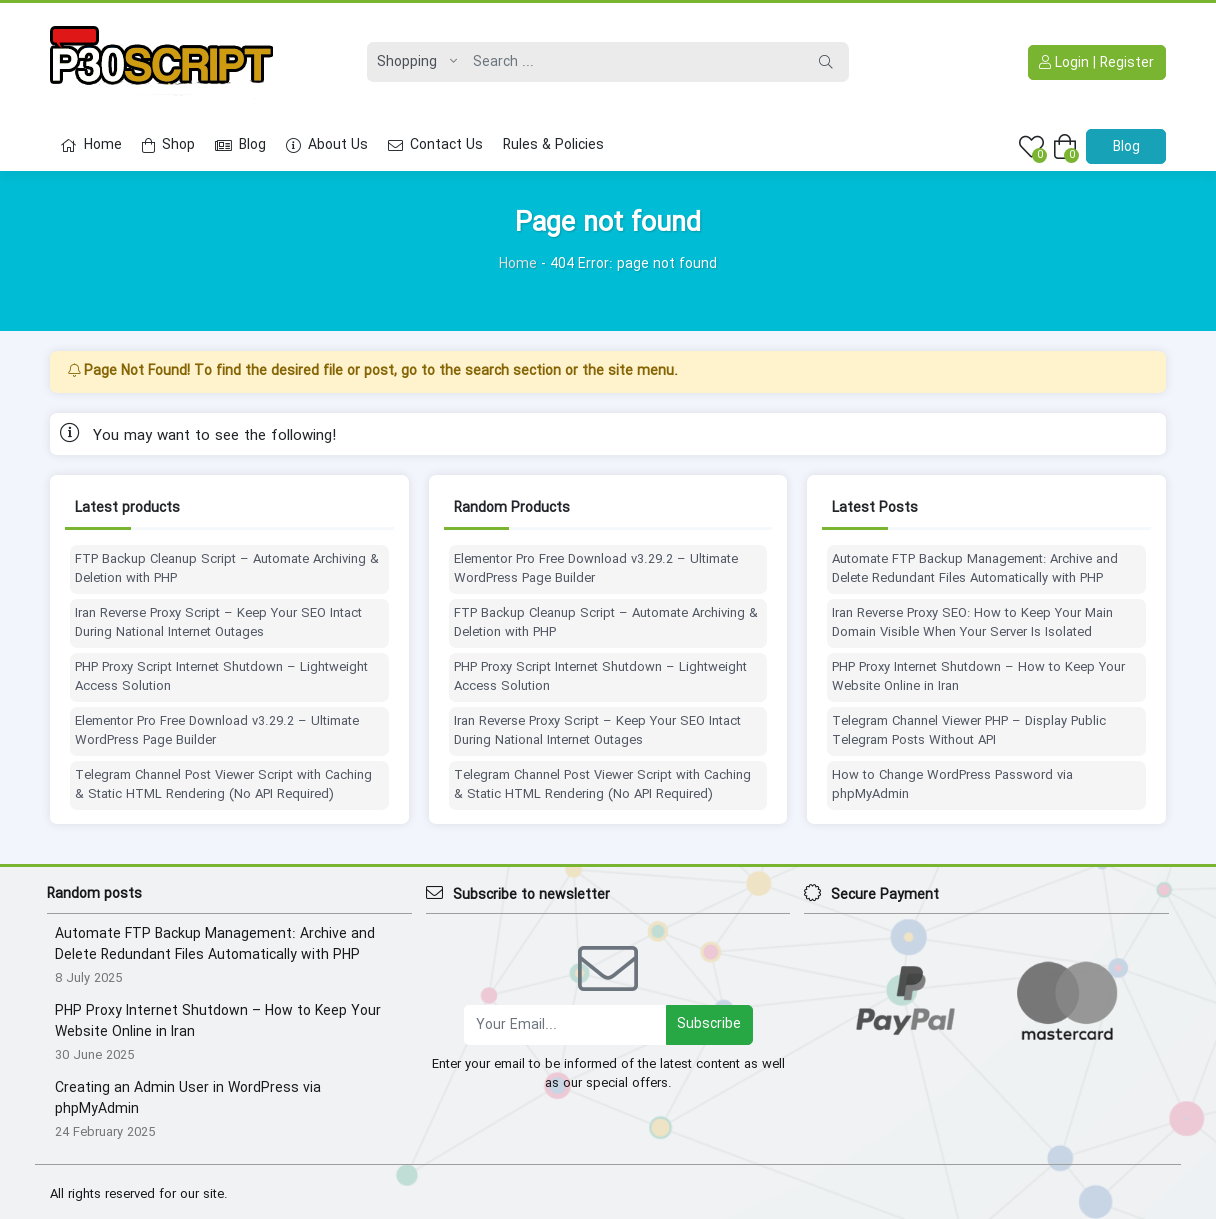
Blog (240, 145)
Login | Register (1096, 63)
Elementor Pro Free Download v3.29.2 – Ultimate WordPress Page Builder (217, 731)
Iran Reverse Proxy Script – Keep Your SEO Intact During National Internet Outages (218, 623)
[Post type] (412, 62)
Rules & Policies (553, 145)
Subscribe (709, 1024)
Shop (168, 145)
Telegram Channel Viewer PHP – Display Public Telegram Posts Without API (969, 731)
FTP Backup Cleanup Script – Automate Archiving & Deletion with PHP (227, 569)
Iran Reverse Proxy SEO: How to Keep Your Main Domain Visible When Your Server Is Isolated (972, 623)
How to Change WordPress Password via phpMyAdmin (952, 785)
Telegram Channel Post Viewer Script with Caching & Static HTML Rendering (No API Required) (223, 785)
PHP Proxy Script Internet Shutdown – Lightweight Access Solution (221, 677)
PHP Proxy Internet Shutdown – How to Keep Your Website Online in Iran (978, 677)
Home (91, 145)
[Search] (633, 62)
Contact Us (435, 145)
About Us (327, 145)
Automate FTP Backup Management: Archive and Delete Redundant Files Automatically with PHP (975, 569)
